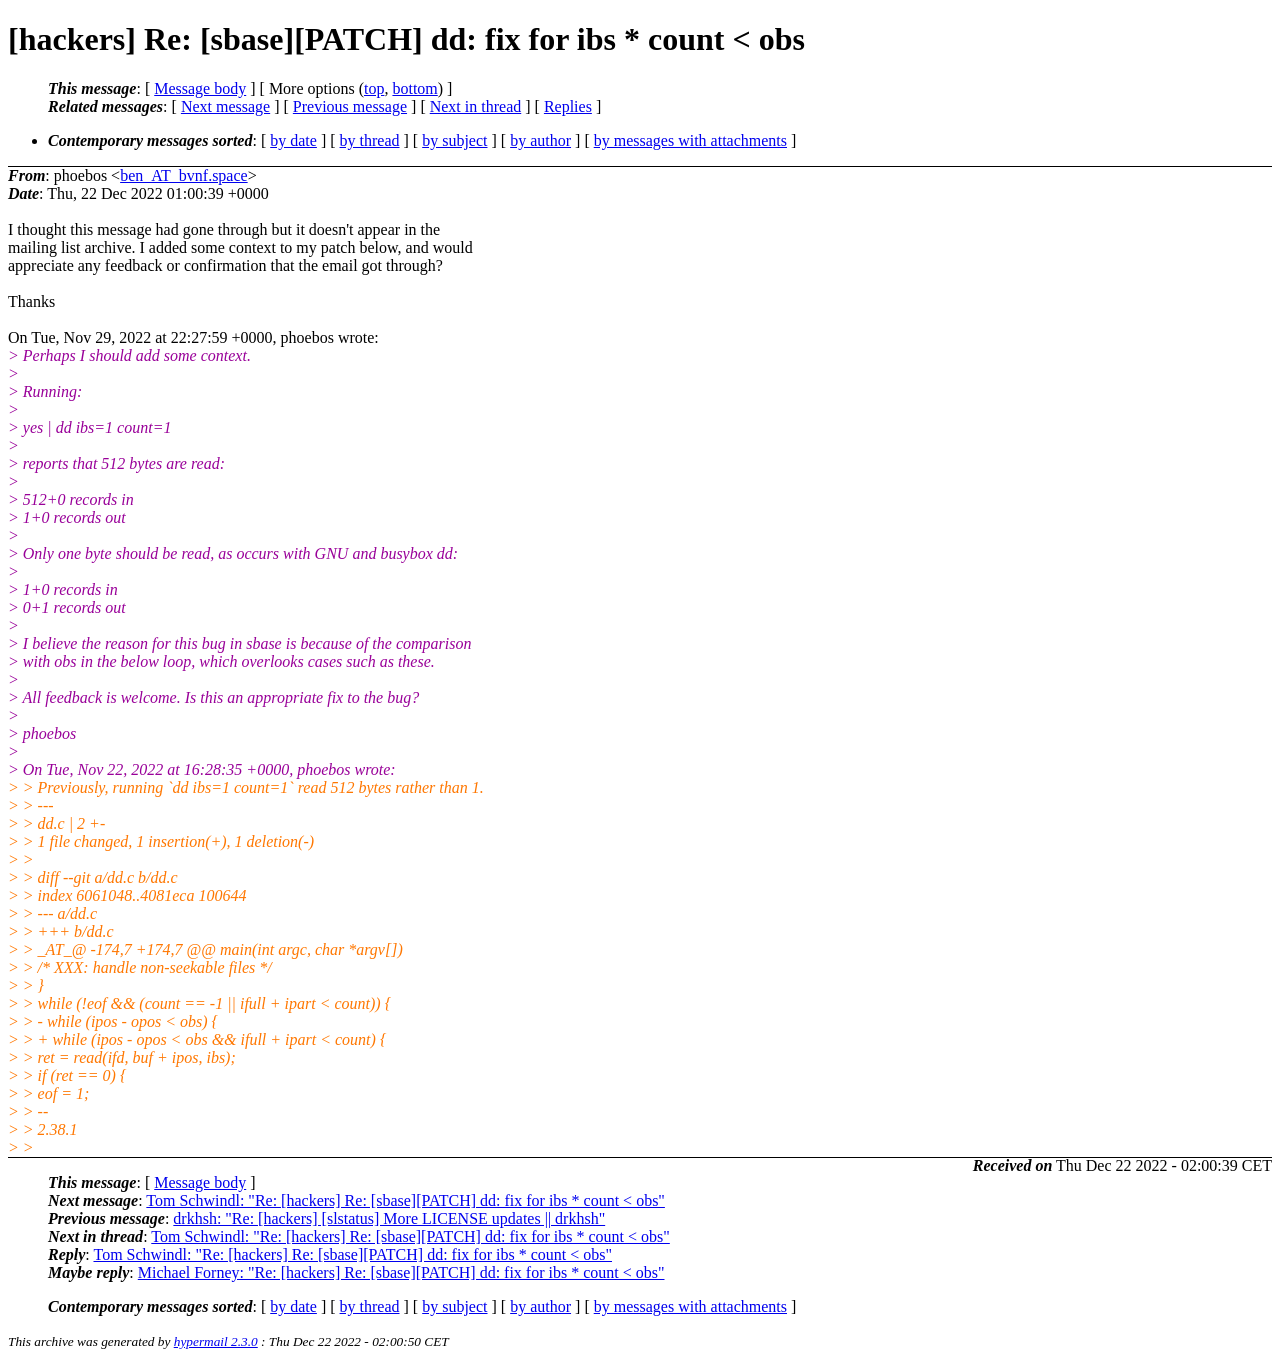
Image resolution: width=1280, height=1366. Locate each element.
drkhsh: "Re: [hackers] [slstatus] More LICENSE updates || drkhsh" (389, 1218)
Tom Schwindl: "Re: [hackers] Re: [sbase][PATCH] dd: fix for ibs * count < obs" (405, 1200)
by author (540, 140)
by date (293, 140)
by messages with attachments (690, 140)
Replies (568, 106)
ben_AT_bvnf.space (184, 175)
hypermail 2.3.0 (216, 1341)
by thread (370, 140)
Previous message (350, 106)
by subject (454, 140)
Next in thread (476, 106)
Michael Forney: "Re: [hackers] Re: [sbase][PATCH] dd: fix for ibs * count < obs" (401, 1272)
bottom (414, 88)
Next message (225, 106)
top (374, 88)
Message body (200, 88)
